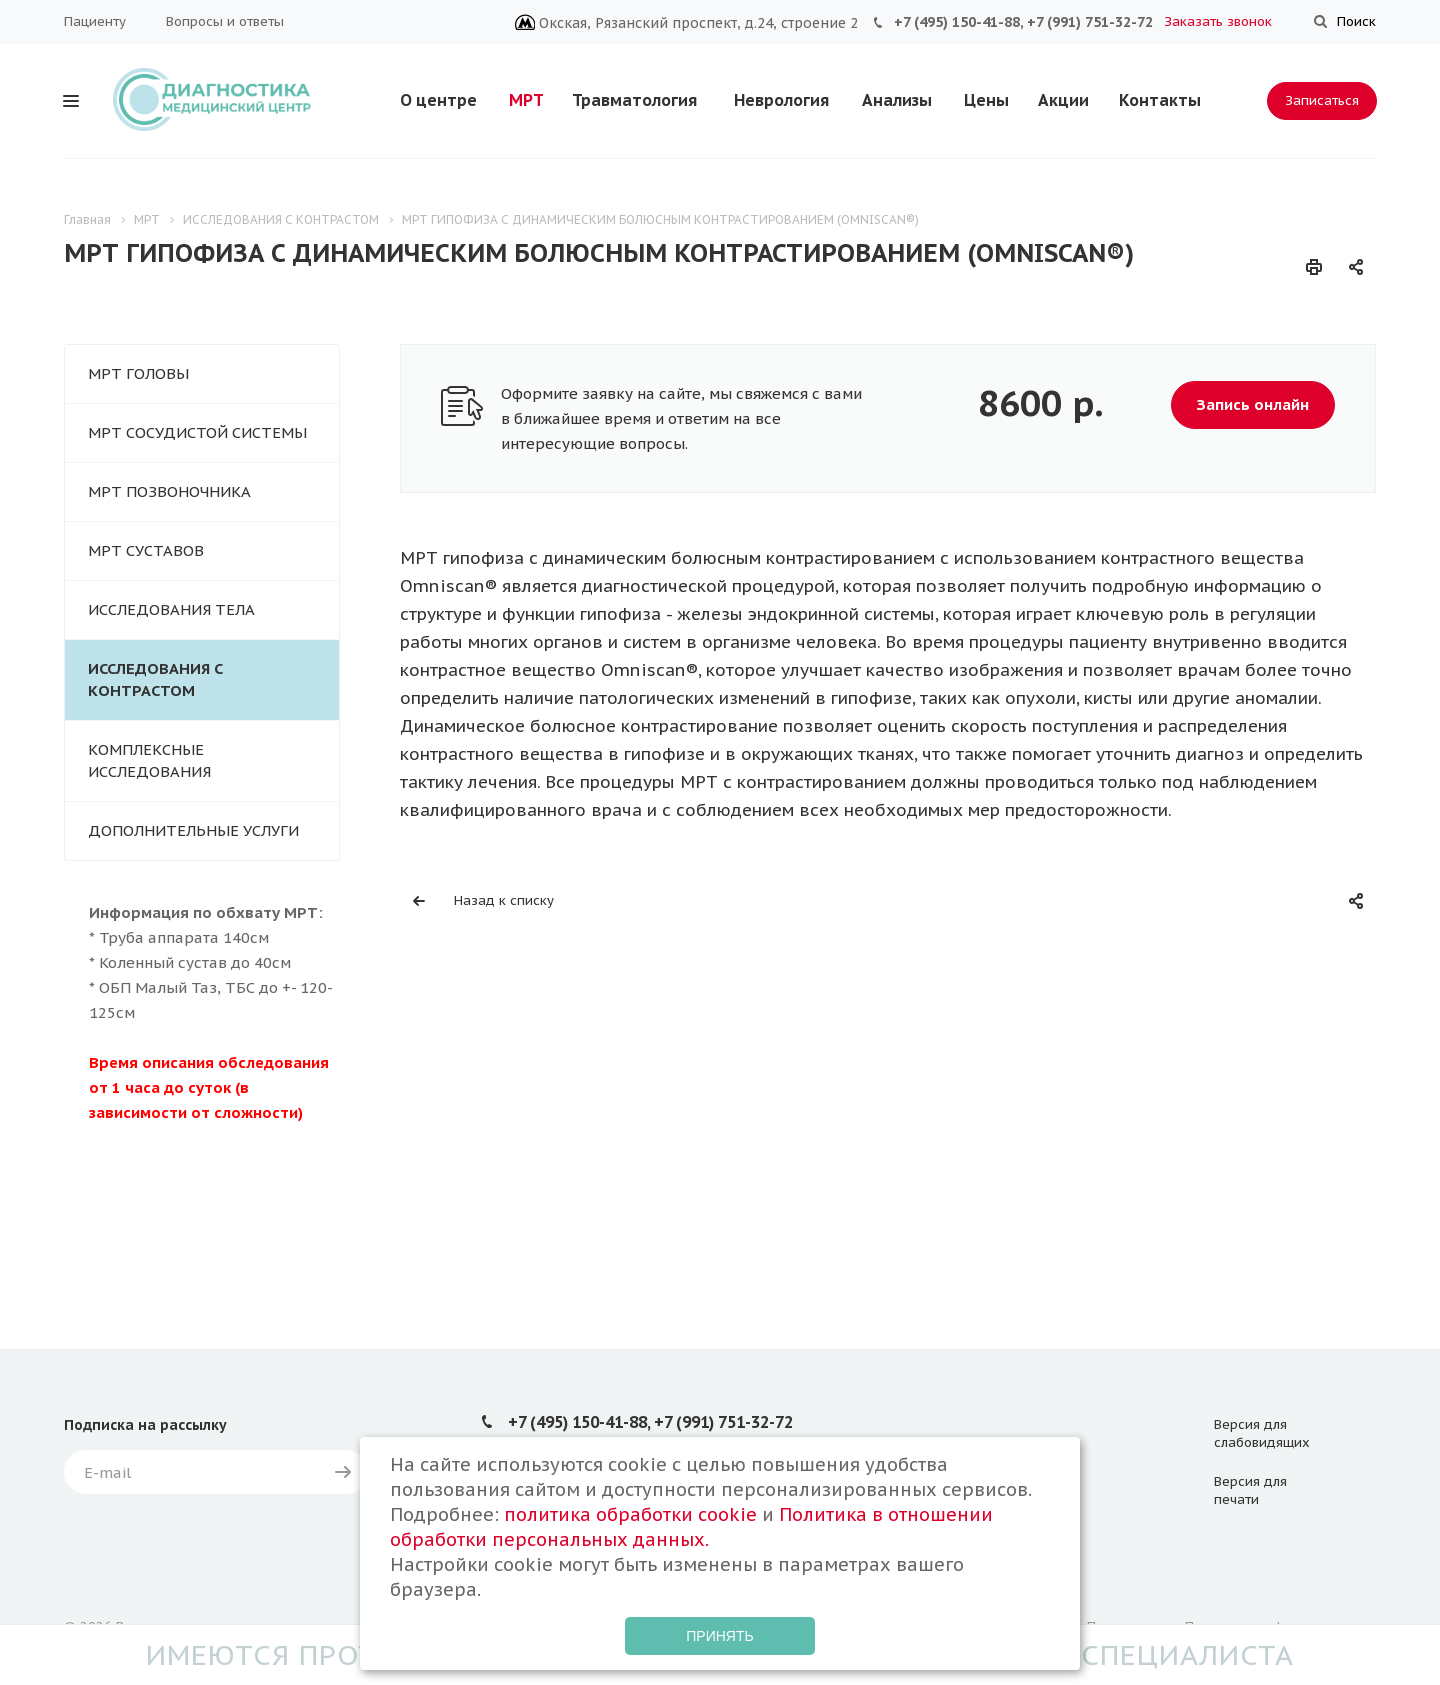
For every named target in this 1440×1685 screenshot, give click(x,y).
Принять (719, 1636)
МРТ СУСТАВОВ (146, 550)
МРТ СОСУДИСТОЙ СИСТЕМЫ (197, 432)
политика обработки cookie (630, 1514)
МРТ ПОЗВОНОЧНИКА (169, 491)
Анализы (897, 100)
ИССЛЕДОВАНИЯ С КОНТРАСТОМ (155, 679)
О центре (438, 100)
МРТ (526, 100)
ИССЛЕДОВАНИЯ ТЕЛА (171, 609)
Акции (1063, 100)
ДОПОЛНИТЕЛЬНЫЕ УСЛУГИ (193, 830)
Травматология (634, 100)
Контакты (1160, 100)
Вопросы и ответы (225, 21)
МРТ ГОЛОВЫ (138, 373)
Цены (986, 100)
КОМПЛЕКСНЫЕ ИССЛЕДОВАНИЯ (149, 760)
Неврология (781, 100)
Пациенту (95, 21)
